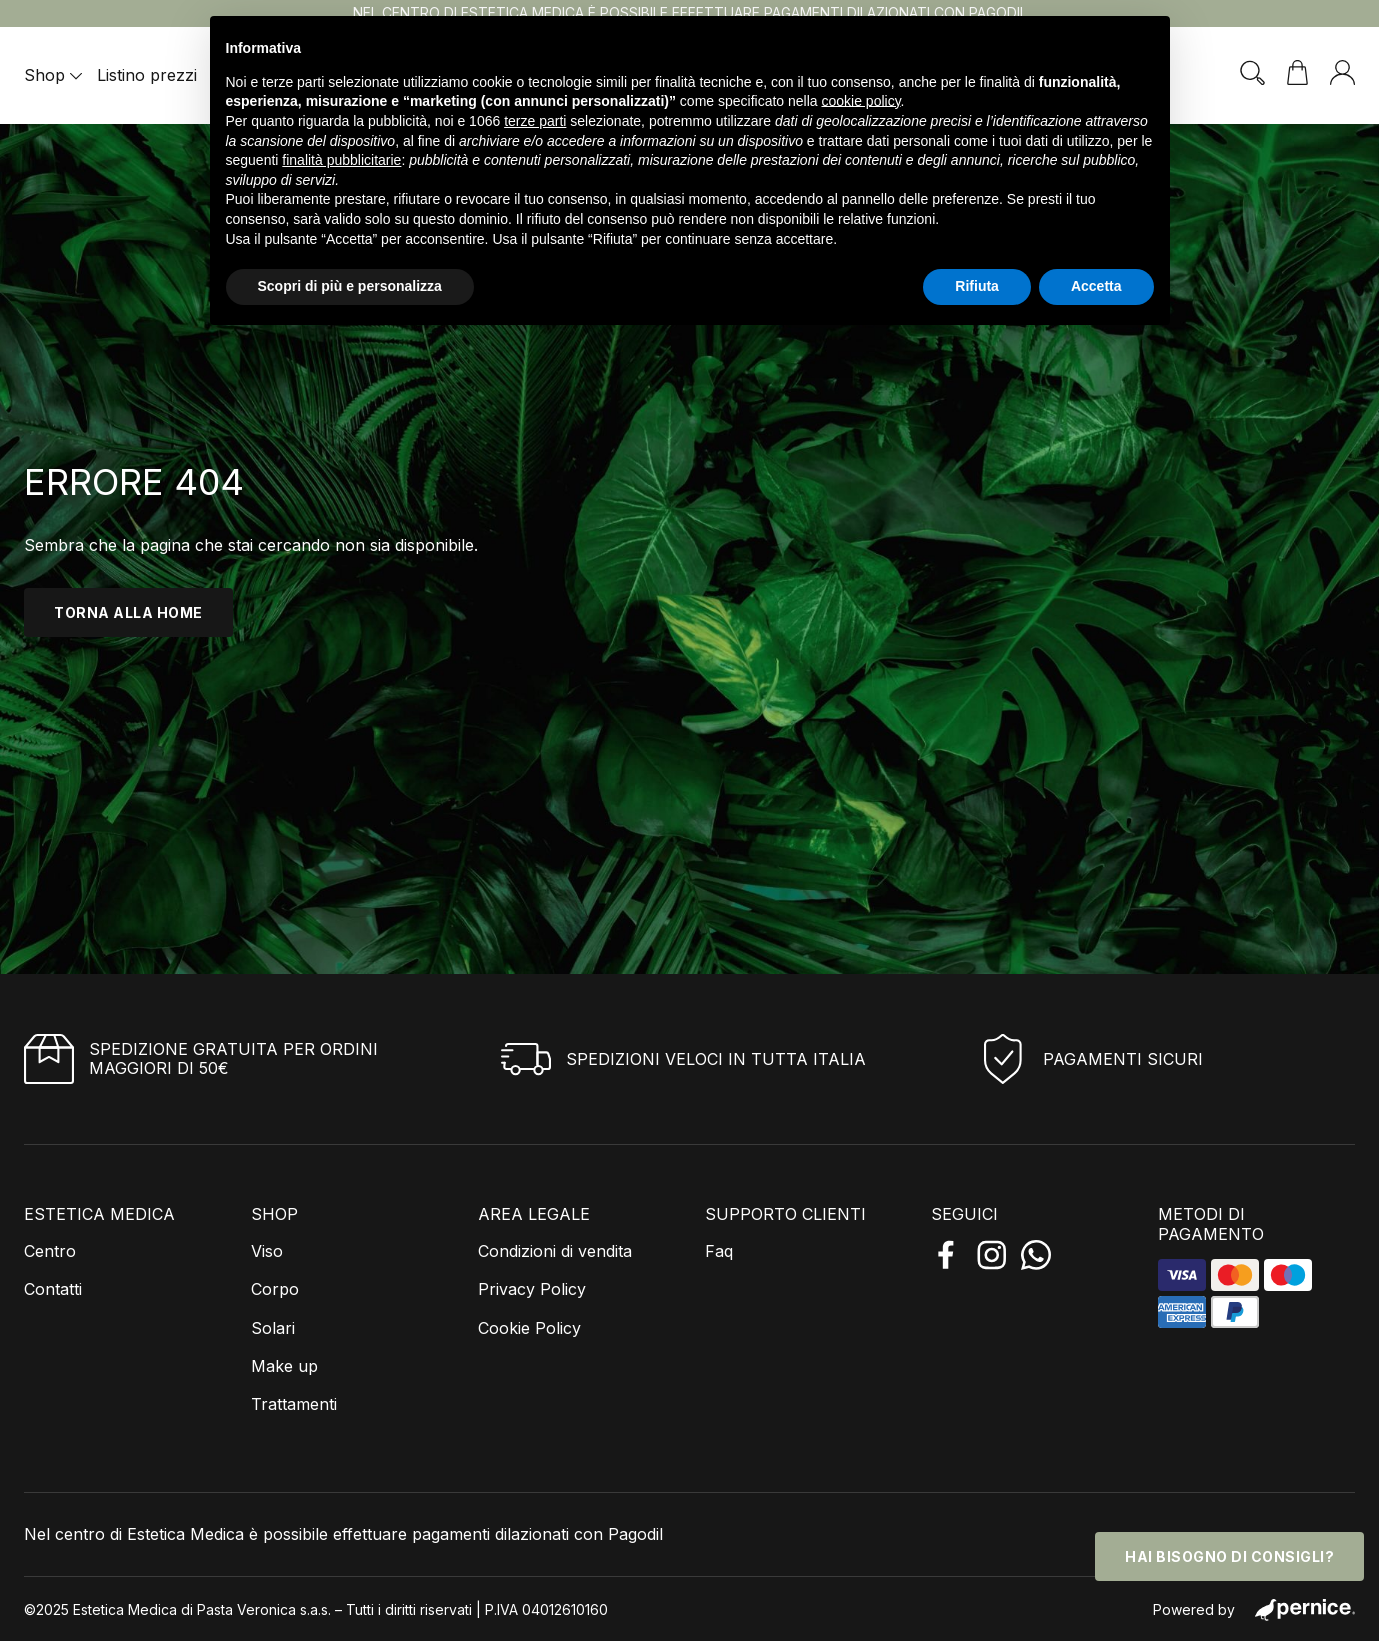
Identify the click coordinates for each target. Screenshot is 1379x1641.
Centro (50, 1251)
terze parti (535, 121)
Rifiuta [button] (977, 286)
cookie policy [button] (860, 101)
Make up (284, 1366)
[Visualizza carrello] (1297, 72)
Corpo (275, 1289)
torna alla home (128, 612)
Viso (267, 1251)
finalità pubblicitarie (341, 160)
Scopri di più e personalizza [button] (350, 286)
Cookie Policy (529, 1328)
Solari (273, 1328)
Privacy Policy (532, 1289)
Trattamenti (294, 1404)
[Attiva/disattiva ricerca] (1252, 72)
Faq (719, 1251)
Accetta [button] (1096, 286)
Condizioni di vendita (555, 1251)
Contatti (53, 1289)
